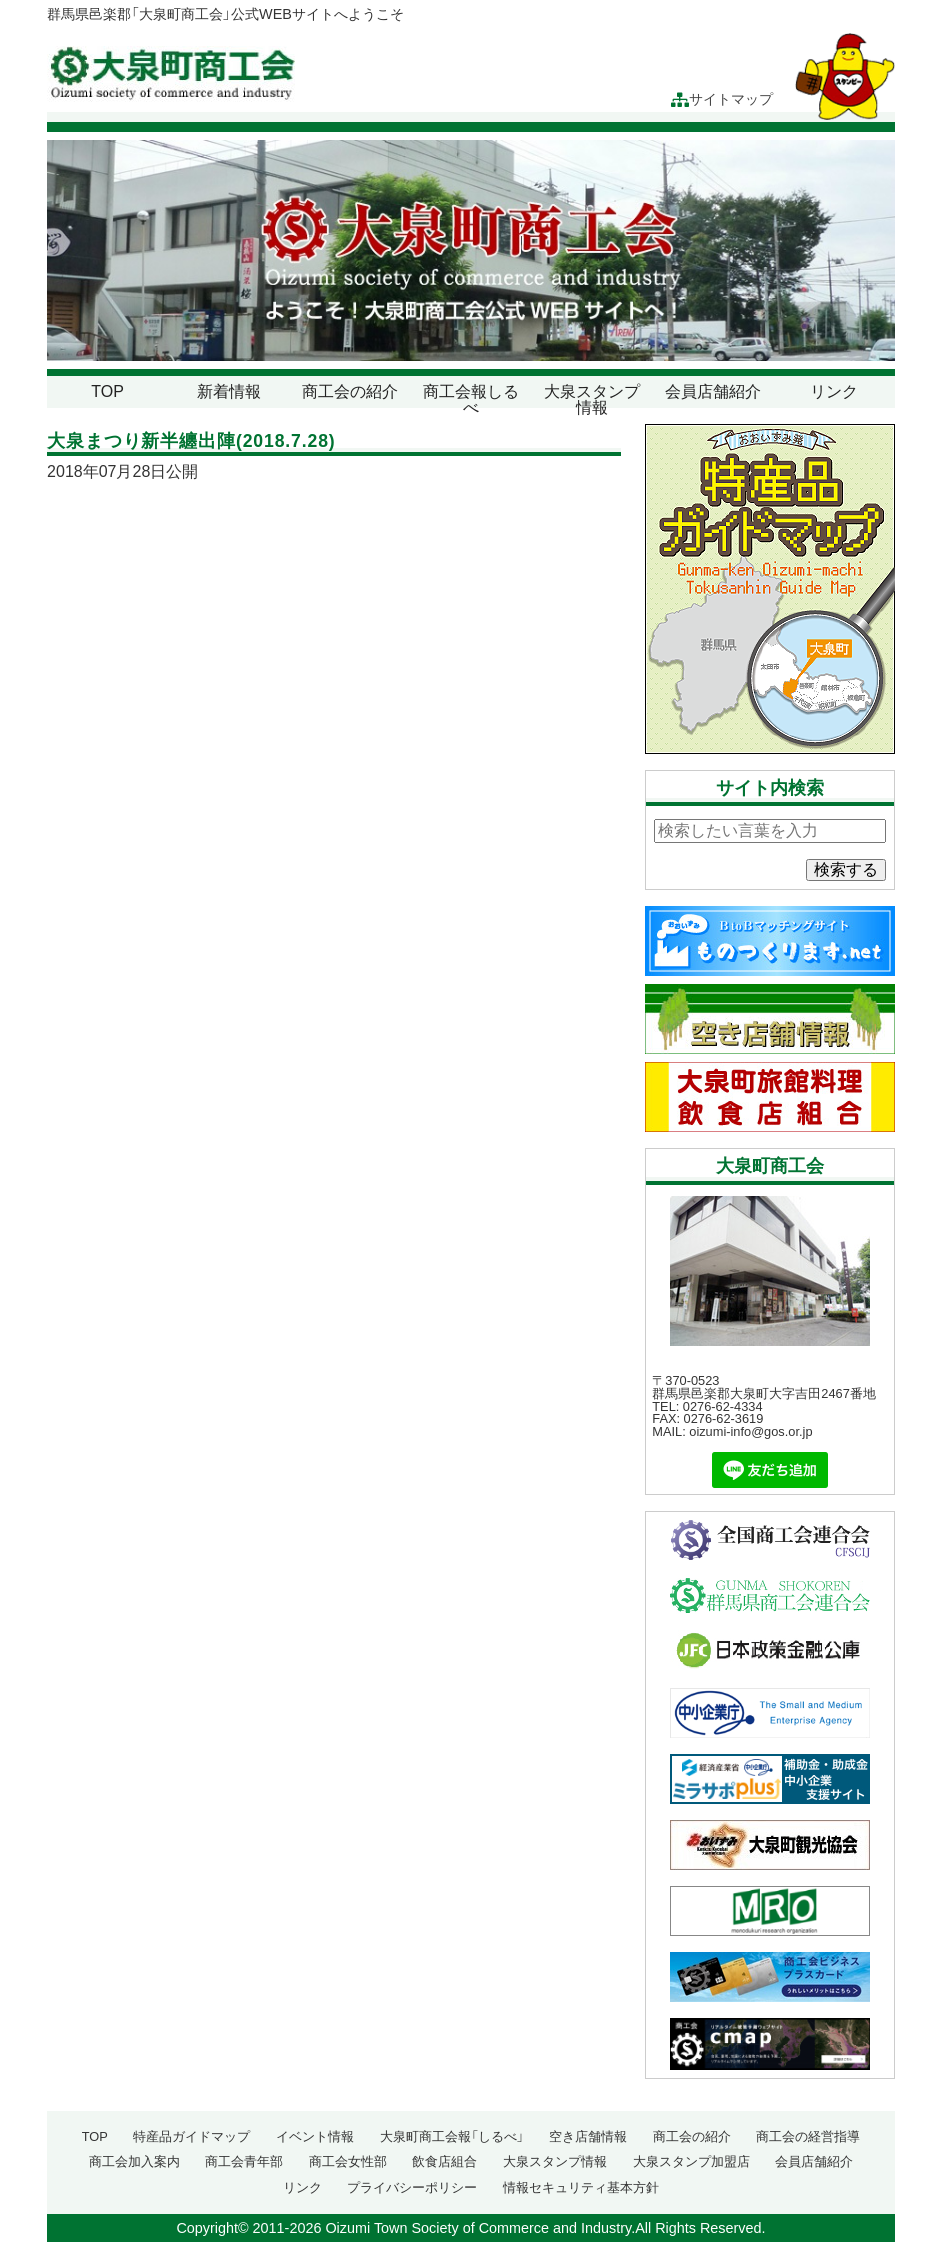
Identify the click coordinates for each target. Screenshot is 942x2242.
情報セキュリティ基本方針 (581, 2187)
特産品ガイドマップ (191, 2136)
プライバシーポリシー (412, 2187)
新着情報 (229, 391)
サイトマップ (722, 99)
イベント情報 (315, 2136)
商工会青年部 (244, 2161)
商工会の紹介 (350, 391)
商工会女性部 (348, 2161)
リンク (834, 391)
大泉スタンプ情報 (592, 399)
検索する (846, 869)
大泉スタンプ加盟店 (691, 2161)
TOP (107, 391)
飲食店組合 (444, 2161)
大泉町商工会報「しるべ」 (452, 2136)
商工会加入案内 (134, 2161)
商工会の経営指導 (808, 2136)
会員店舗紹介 (713, 391)
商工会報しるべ (471, 399)
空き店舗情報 (588, 2136)
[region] (471, 250)
